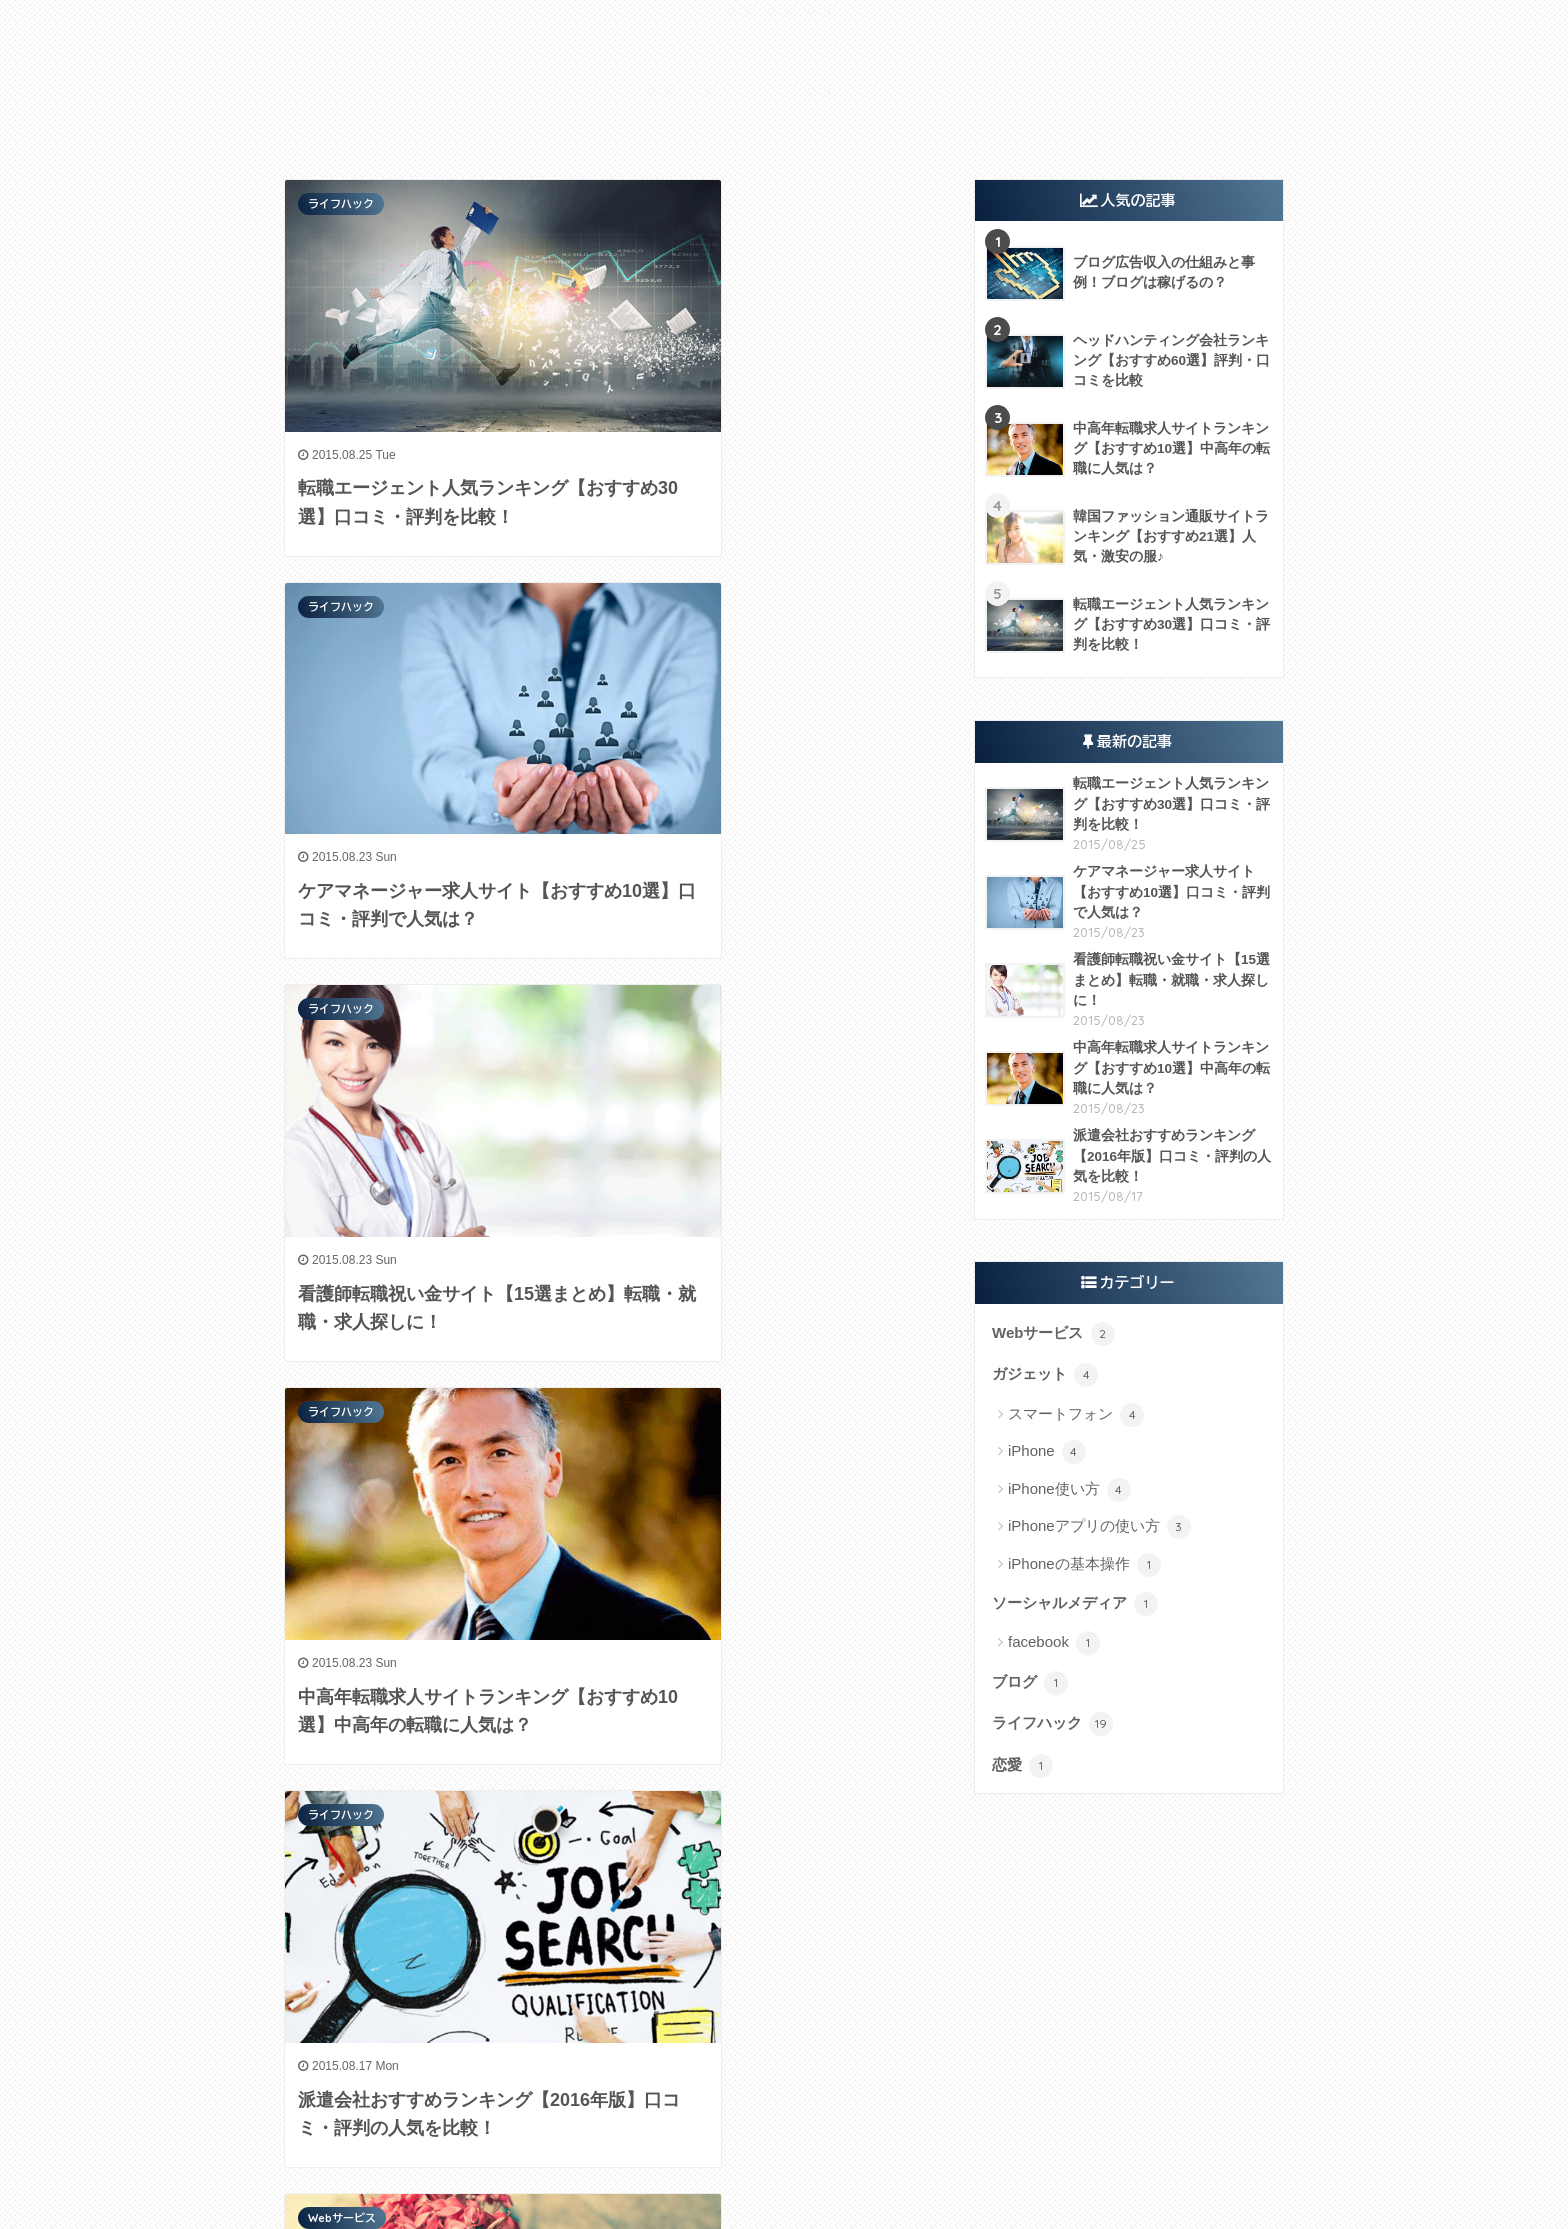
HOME (784, 2171)
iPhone (1047, 1452)
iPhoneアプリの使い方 (1099, 1527)
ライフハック (978, 118)
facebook (1054, 1643)
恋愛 (1022, 1766)
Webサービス (690, 118)
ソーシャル (797, 118)
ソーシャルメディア (1075, 1604)
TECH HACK (784, 36)
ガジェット (583, 118)
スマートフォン (1076, 1415)
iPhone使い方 (1069, 1490)
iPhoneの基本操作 (1084, 1565)
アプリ (884, 118)
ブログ (1030, 1683)
